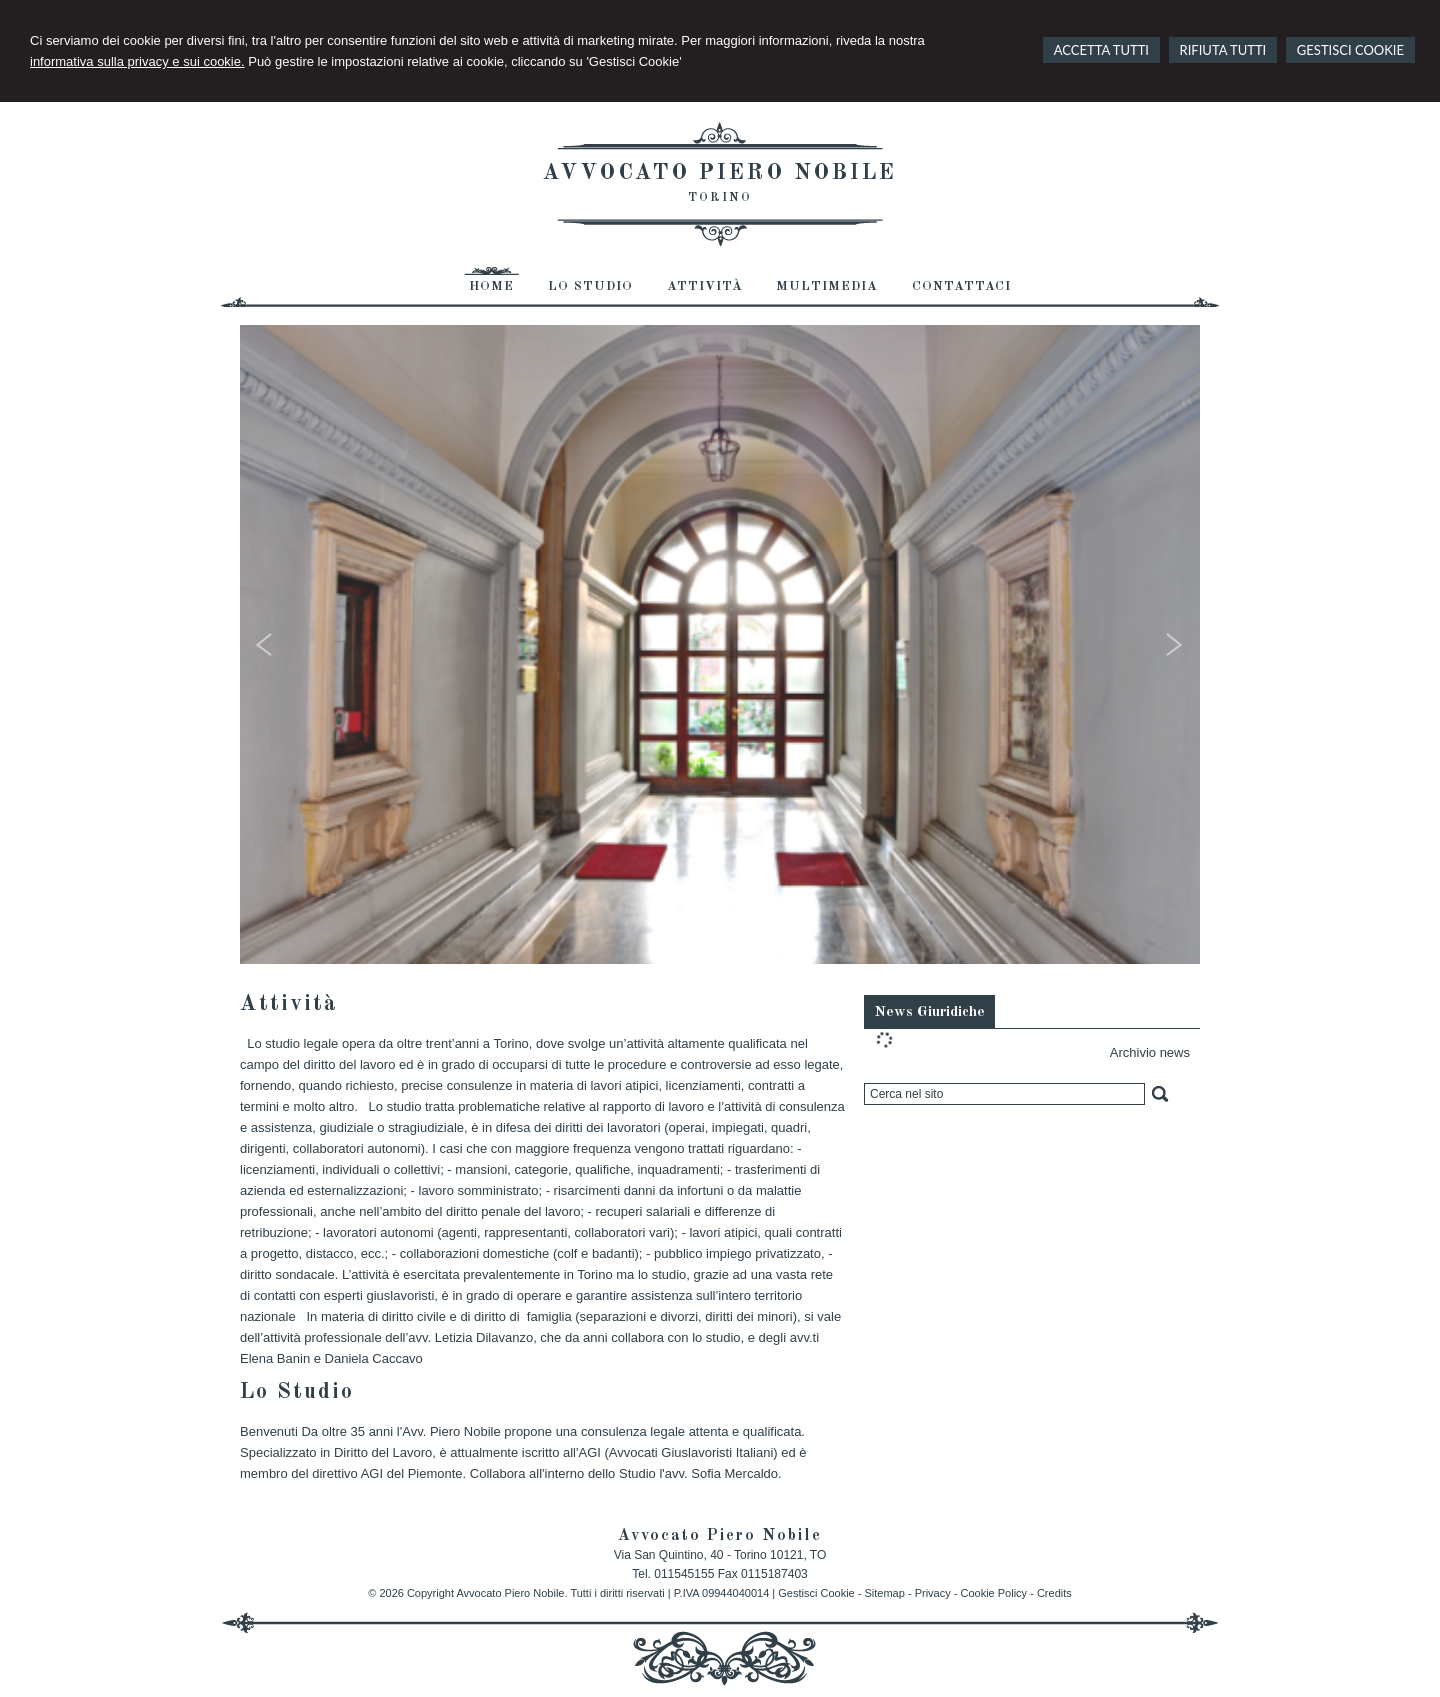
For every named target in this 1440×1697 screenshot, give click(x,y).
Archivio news (1150, 1052)
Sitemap (885, 1593)
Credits (1054, 1593)
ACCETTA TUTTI (1101, 50)
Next (1175, 649)
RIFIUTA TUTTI (1223, 50)
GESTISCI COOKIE (1350, 50)
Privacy (933, 1593)
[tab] (929, 1011)
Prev (264, 649)
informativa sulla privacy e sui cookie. (137, 61)
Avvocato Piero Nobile (720, 173)
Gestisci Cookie (816, 1593)
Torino (720, 198)
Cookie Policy (993, 1593)
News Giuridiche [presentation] (929, 1012)
